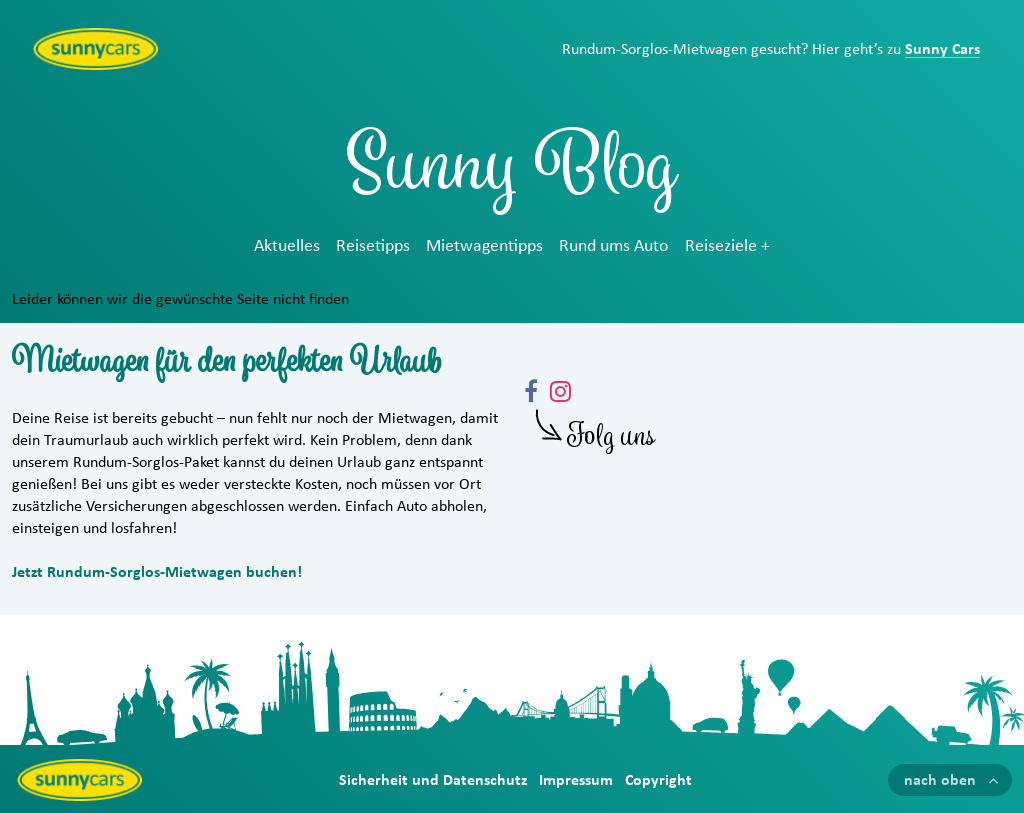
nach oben (940, 780)
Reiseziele (721, 246)
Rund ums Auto (614, 246)
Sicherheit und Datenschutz (433, 780)
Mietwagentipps (484, 246)
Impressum (576, 780)
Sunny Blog (512, 174)
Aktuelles (287, 246)
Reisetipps (373, 246)
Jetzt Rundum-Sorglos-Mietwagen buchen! (157, 572)
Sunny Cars (942, 49)
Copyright (658, 780)
